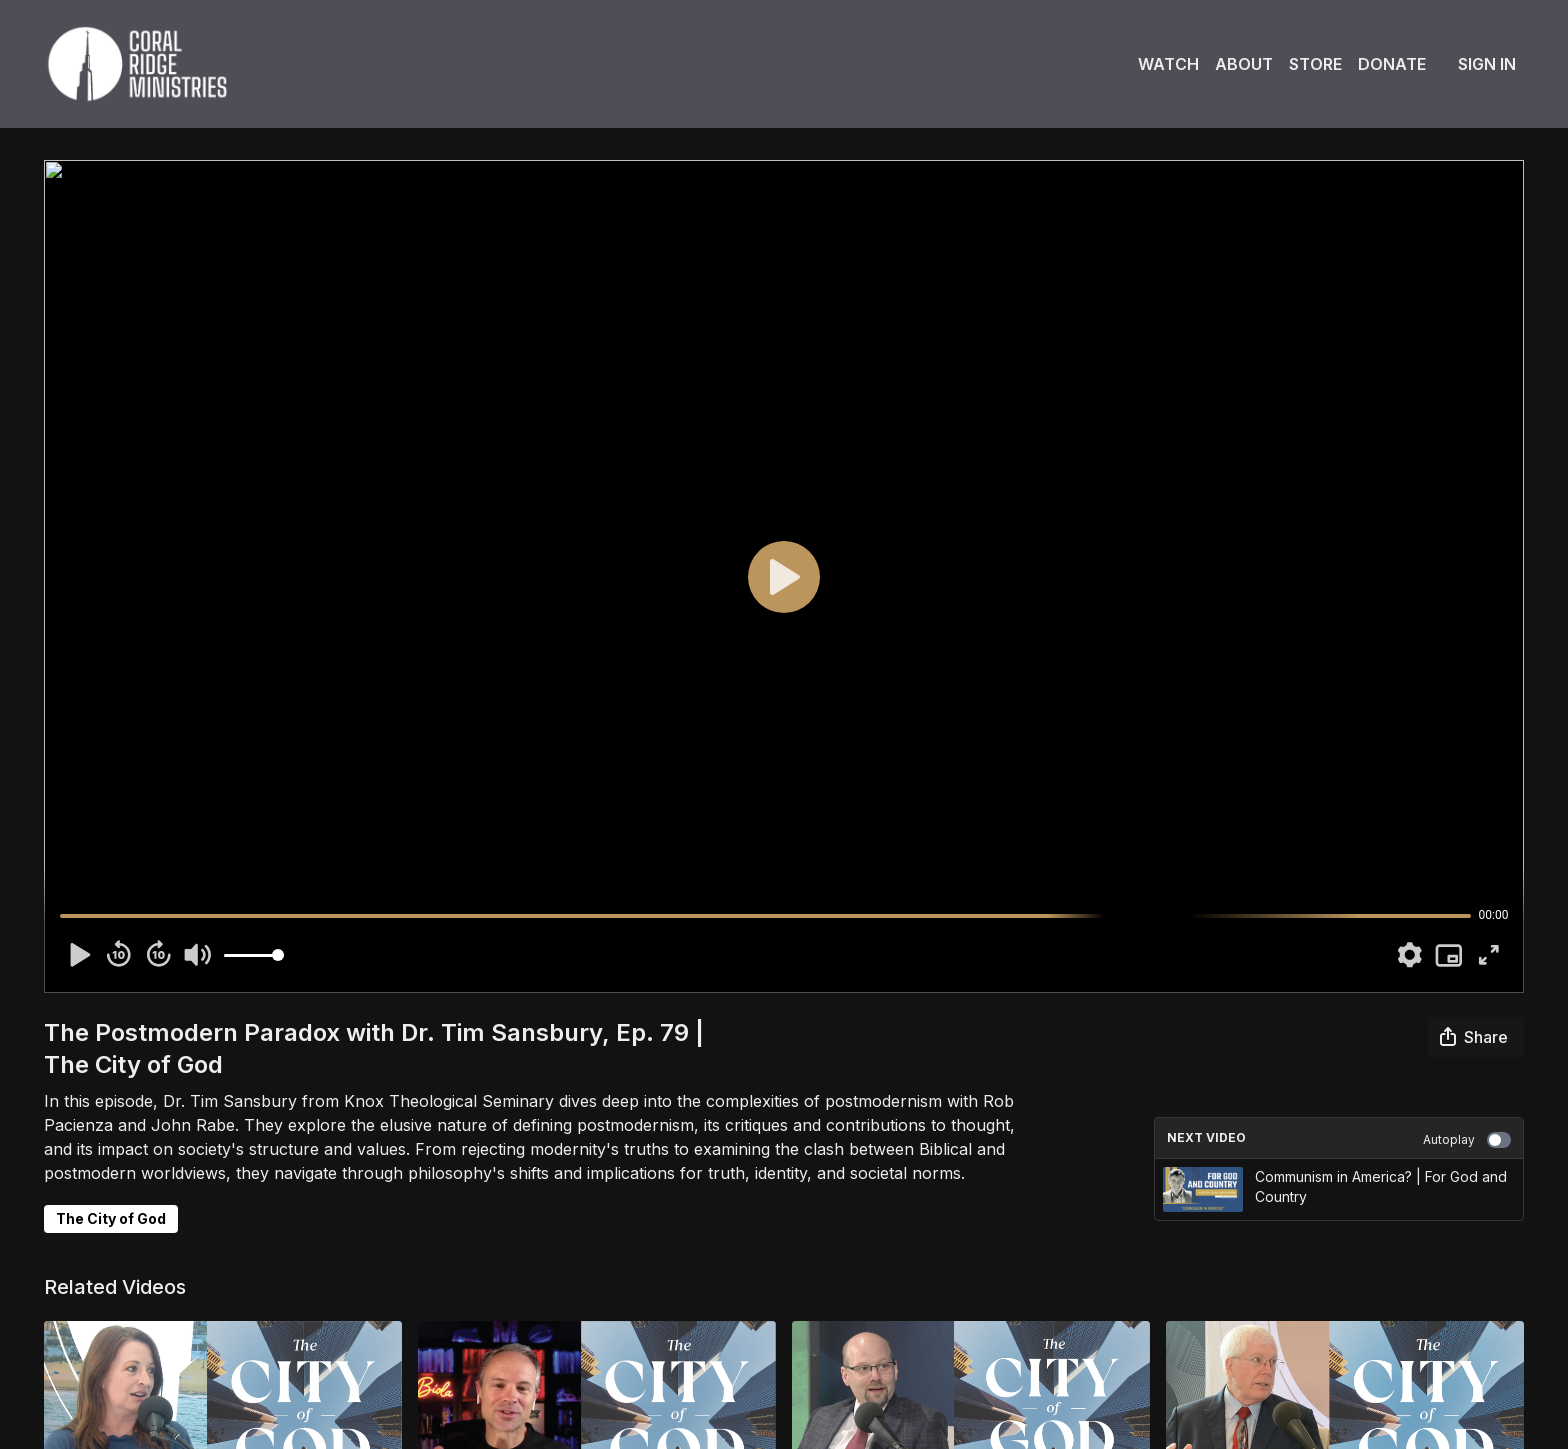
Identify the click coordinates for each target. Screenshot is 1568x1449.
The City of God (111, 1218)
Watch (1168, 64)
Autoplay (1467, 1140)
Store (1315, 64)
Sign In (1487, 64)
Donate (1392, 64)
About (1244, 64)
